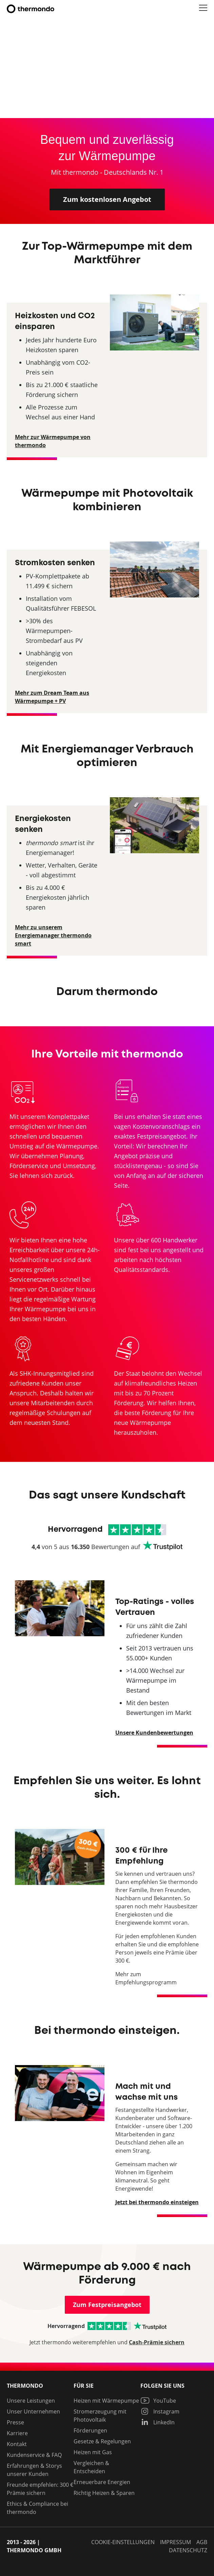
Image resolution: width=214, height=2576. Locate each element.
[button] (203, 8)
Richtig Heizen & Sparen (104, 2493)
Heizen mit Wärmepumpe (106, 2400)
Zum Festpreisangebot (107, 2305)
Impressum (175, 2542)
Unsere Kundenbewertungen (154, 1732)
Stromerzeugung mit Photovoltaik (100, 2415)
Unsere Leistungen (31, 2400)
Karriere (17, 2433)
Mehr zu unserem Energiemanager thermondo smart (53, 935)
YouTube (158, 2400)
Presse (15, 2422)
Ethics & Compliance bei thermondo (37, 2508)
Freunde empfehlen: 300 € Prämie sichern (40, 2489)
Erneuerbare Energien (102, 2482)
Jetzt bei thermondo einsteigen (157, 2202)
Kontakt (17, 2444)
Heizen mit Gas (93, 2452)
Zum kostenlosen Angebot (107, 199)
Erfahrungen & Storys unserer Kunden (34, 2470)
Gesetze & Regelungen (102, 2441)
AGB (201, 2542)
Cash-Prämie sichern (156, 2342)
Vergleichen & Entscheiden (91, 2467)
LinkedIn (157, 2422)
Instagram (159, 2411)
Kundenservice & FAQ (34, 2455)
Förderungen (90, 2430)
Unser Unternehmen (33, 2411)
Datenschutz (188, 2550)
